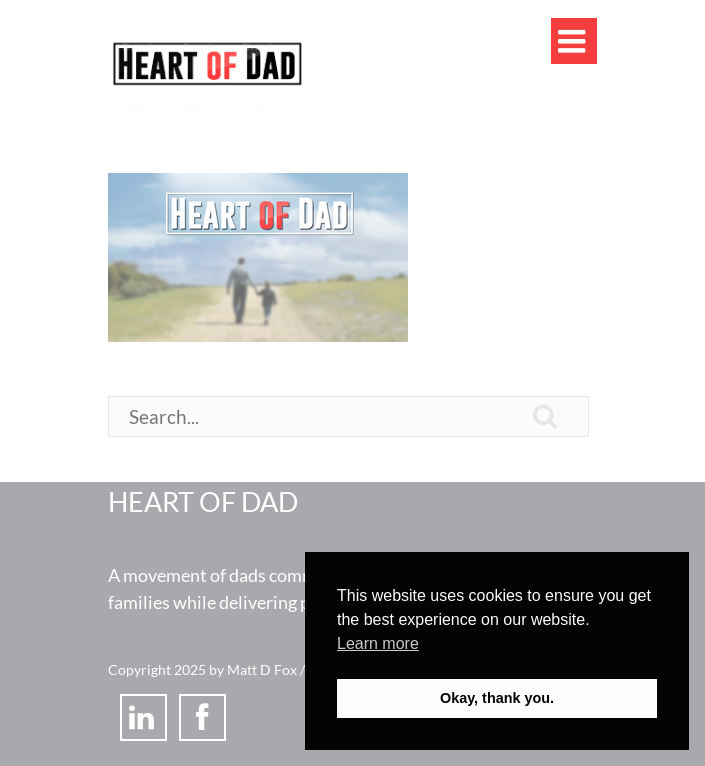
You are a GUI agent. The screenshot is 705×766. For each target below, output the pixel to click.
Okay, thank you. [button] (497, 698)
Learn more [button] (378, 643)
